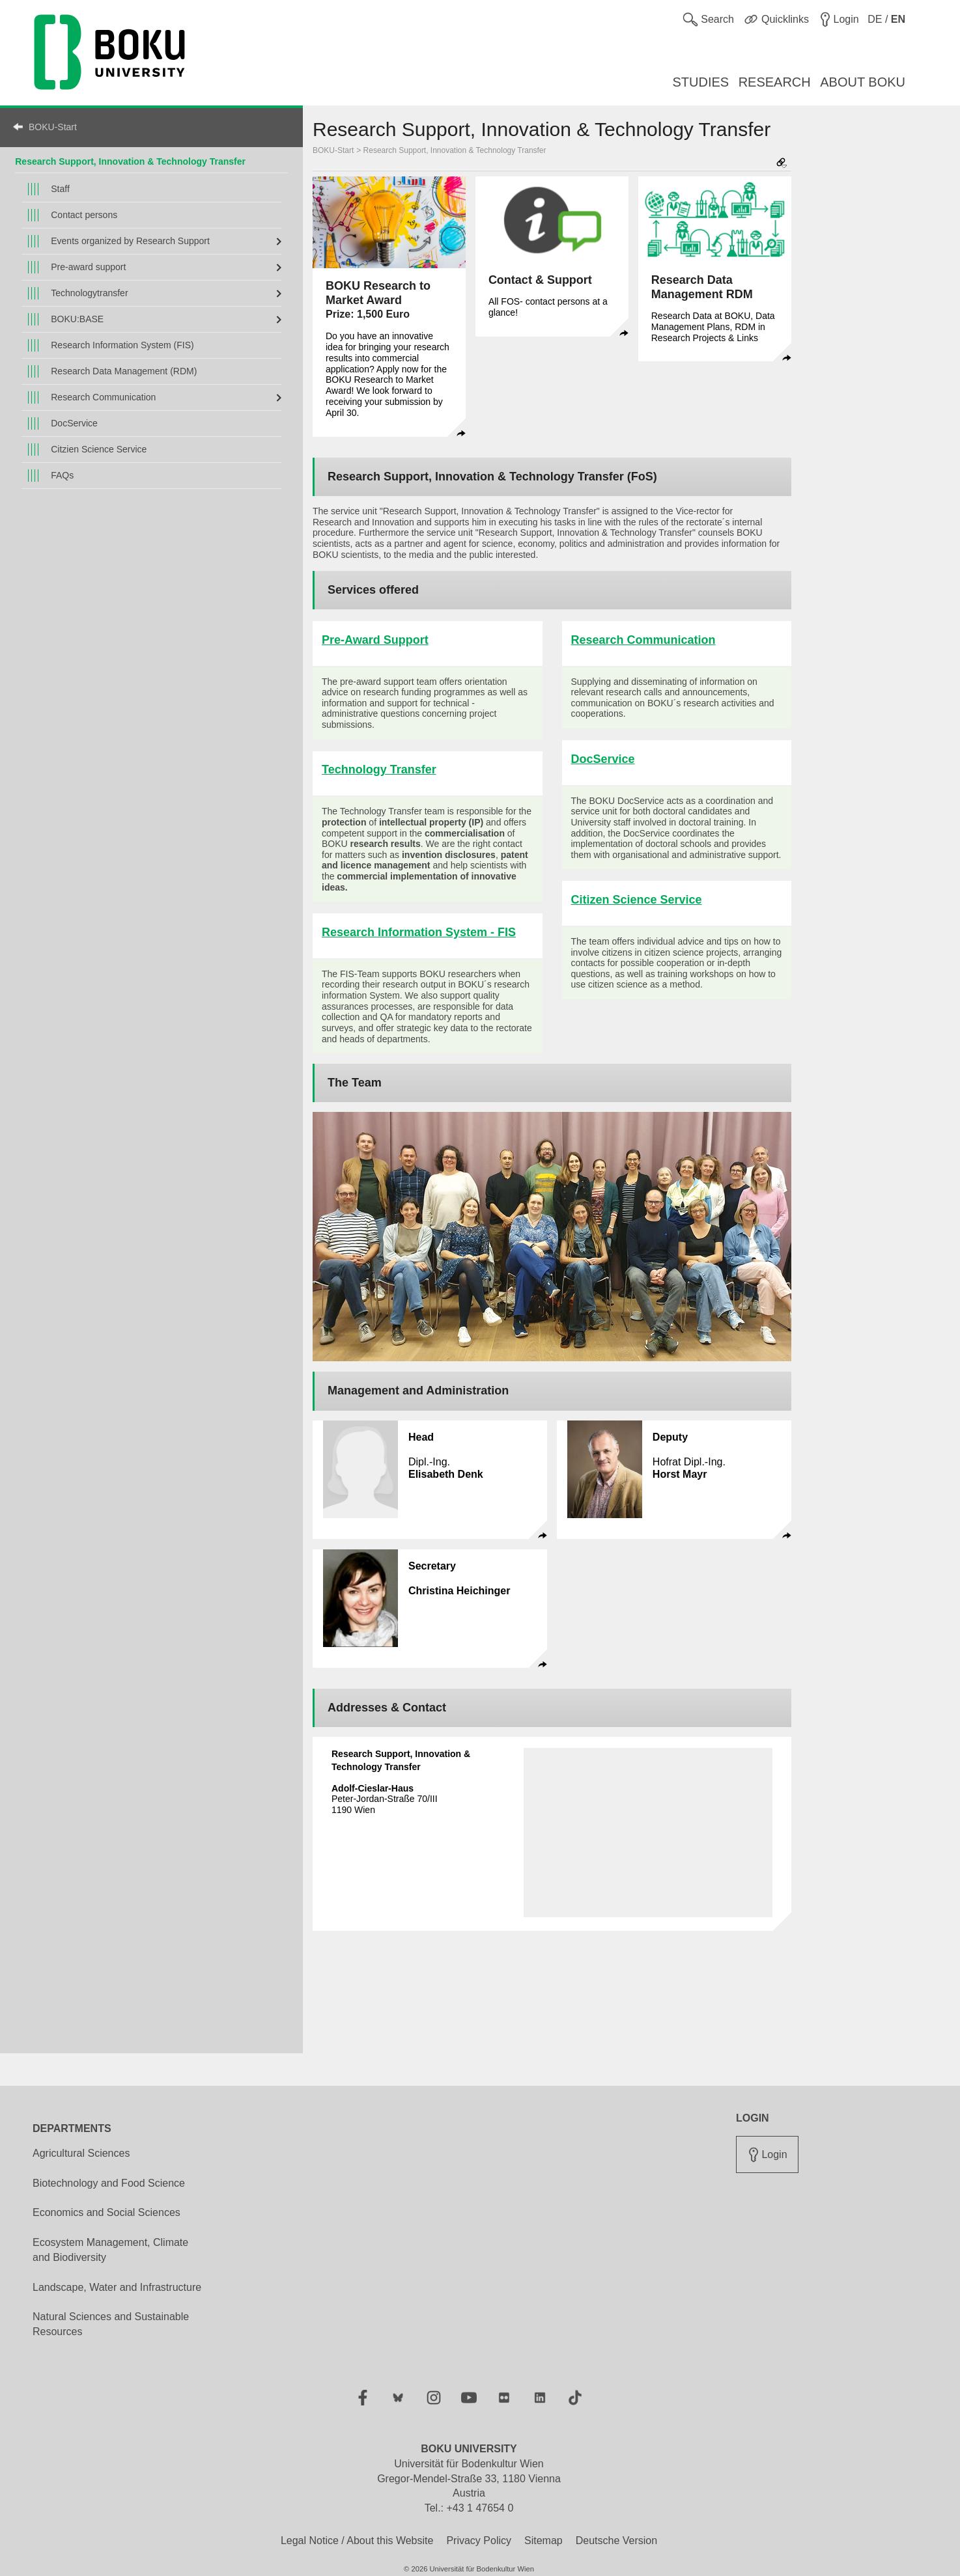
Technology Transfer (379, 769)
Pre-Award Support (375, 639)
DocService (74, 423)
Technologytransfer (89, 293)
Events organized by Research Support (130, 241)
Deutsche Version (616, 2540)
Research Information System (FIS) (122, 345)
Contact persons (84, 215)
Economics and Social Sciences (106, 2212)
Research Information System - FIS (419, 932)
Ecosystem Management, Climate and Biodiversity (110, 2250)
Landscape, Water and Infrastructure (117, 2287)
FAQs (62, 475)
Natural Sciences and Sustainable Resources (111, 2324)
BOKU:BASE (77, 319)
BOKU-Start (53, 127)
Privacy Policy (478, 2540)
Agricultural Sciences (81, 2153)
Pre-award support (88, 267)
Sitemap (543, 2540)
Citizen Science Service (636, 899)
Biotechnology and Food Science (109, 2183)
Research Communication (103, 397)
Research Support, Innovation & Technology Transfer (454, 150)
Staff (60, 189)
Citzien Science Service (99, 449)
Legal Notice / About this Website (357, 2540)
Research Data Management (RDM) (124, 371)
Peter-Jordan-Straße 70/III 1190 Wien (385, 1799)
